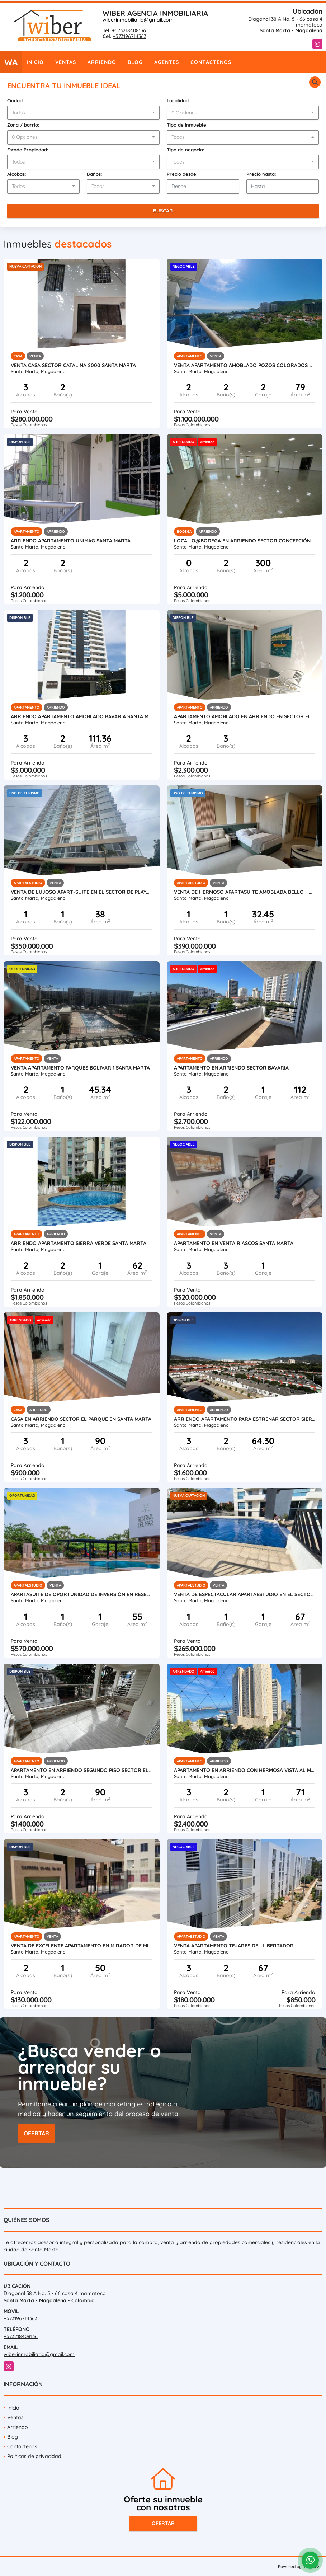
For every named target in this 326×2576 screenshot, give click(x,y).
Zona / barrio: (23, 125)
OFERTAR (36, 2133)
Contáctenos (210, 62)
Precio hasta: (261, 174)
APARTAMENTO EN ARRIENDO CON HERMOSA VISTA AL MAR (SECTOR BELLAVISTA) (245, 1770)
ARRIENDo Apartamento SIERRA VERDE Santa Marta (78, 1243)
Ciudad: (15, 100)
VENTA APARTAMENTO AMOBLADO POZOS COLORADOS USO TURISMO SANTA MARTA (245, 365)
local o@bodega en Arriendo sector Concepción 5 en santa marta (245, 541)
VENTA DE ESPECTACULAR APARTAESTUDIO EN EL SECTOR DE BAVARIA (245, 1594)
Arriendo (102, 62)
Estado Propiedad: (27, 149)
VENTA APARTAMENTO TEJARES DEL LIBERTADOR (234, 1946)
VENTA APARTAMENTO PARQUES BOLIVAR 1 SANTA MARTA (80, 1068)
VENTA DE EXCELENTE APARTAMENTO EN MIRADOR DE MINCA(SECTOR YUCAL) (81, 1946)
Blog (135, 62)
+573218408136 (129, 30)
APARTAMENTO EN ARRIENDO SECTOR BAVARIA (231, 1068)
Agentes (166, 62)
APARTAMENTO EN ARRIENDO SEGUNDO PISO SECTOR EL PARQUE (81, 1770)
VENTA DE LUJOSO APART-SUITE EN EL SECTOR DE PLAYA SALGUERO (81, 892)
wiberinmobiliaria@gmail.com (138, 20)
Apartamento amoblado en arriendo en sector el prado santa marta (245, 716)
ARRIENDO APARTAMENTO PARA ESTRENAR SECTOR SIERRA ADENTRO (245, 1419)
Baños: (94, 174)
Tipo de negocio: (185, 149)
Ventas (65, 62)
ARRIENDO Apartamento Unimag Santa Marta (71, 541)
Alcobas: (16, 174)
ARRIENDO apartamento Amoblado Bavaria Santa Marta (81, 716)
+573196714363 (129, 36)
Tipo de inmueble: (187, 125)
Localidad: (178, 100)
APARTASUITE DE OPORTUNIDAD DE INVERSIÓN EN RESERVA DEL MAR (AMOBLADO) (81, 1594)
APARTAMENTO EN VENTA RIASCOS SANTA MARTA (233, 1243)
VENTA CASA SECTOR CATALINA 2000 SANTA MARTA (73, 365)
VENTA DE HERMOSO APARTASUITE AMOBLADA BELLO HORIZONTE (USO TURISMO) (245, 892)
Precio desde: (182, 174)
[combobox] (83, 113)
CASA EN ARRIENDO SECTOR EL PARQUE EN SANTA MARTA (81, 1419)
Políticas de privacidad (34, 2456)
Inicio (35, 62)
